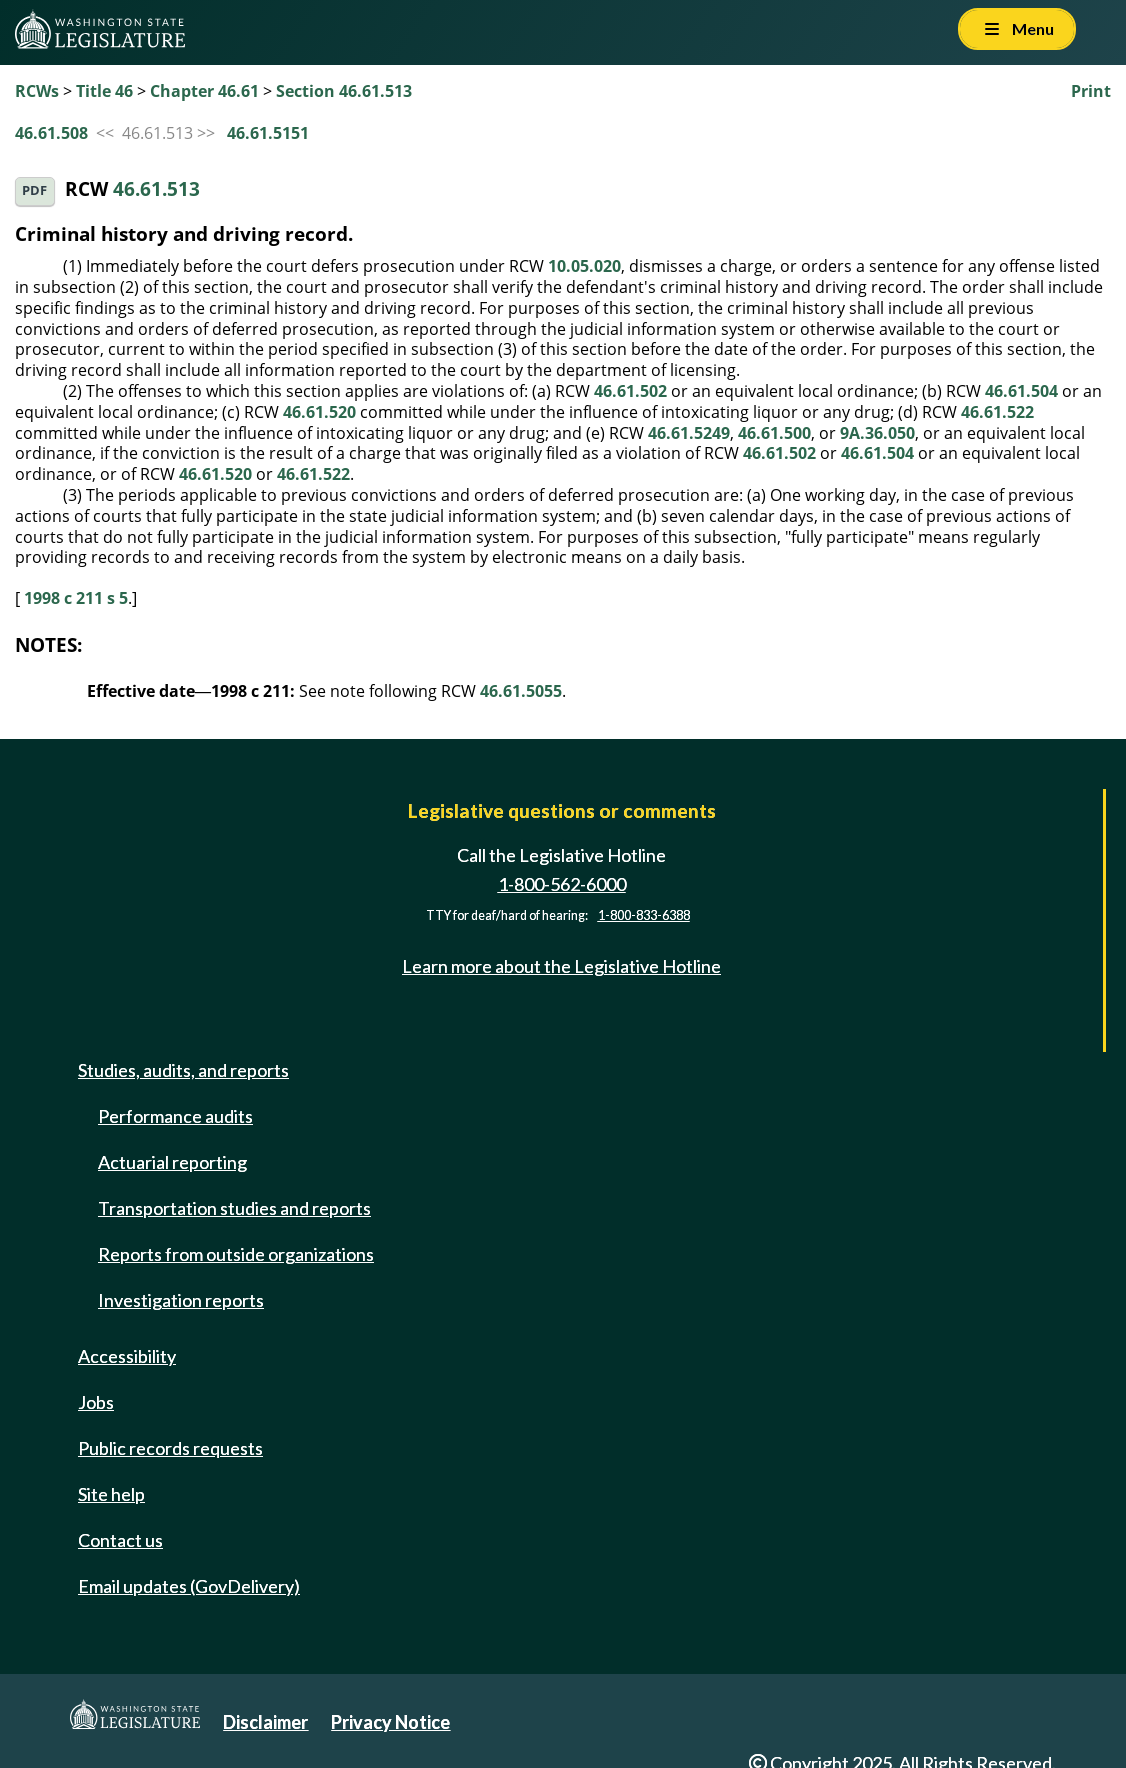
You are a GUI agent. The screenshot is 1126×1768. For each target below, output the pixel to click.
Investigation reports (181, 1300)
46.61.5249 (689, 433)
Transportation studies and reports (234, 1208)
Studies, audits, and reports (183, 1070)
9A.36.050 (877, 433)
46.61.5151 (268, 133)
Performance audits (175, 1116)
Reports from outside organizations (236, 1254)
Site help (111, 1494)
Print (1091, 91)
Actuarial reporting (172, 1162)
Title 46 (104, 91)
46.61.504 (1021, 391)
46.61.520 (319, 412)
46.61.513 (156, 189)
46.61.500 (774, 433)
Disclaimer (265, 1722)
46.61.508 (51, 133)
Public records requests (170, 1448)
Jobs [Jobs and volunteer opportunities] (96, 1402)
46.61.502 (630, 391)
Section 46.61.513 (344, 91)
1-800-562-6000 (562, 884)
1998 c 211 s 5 (76, 598)
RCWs (37, 91)
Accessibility (127, 1356)
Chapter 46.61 (204, 91)
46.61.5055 (521, 691)
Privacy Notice (390, 1722)
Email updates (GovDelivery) (189, 1586)
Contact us (120, 1540)
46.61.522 (997, 412)
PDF (34, 190)
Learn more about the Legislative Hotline (561, 966)
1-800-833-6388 (644, 915)
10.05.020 (584, 266)
